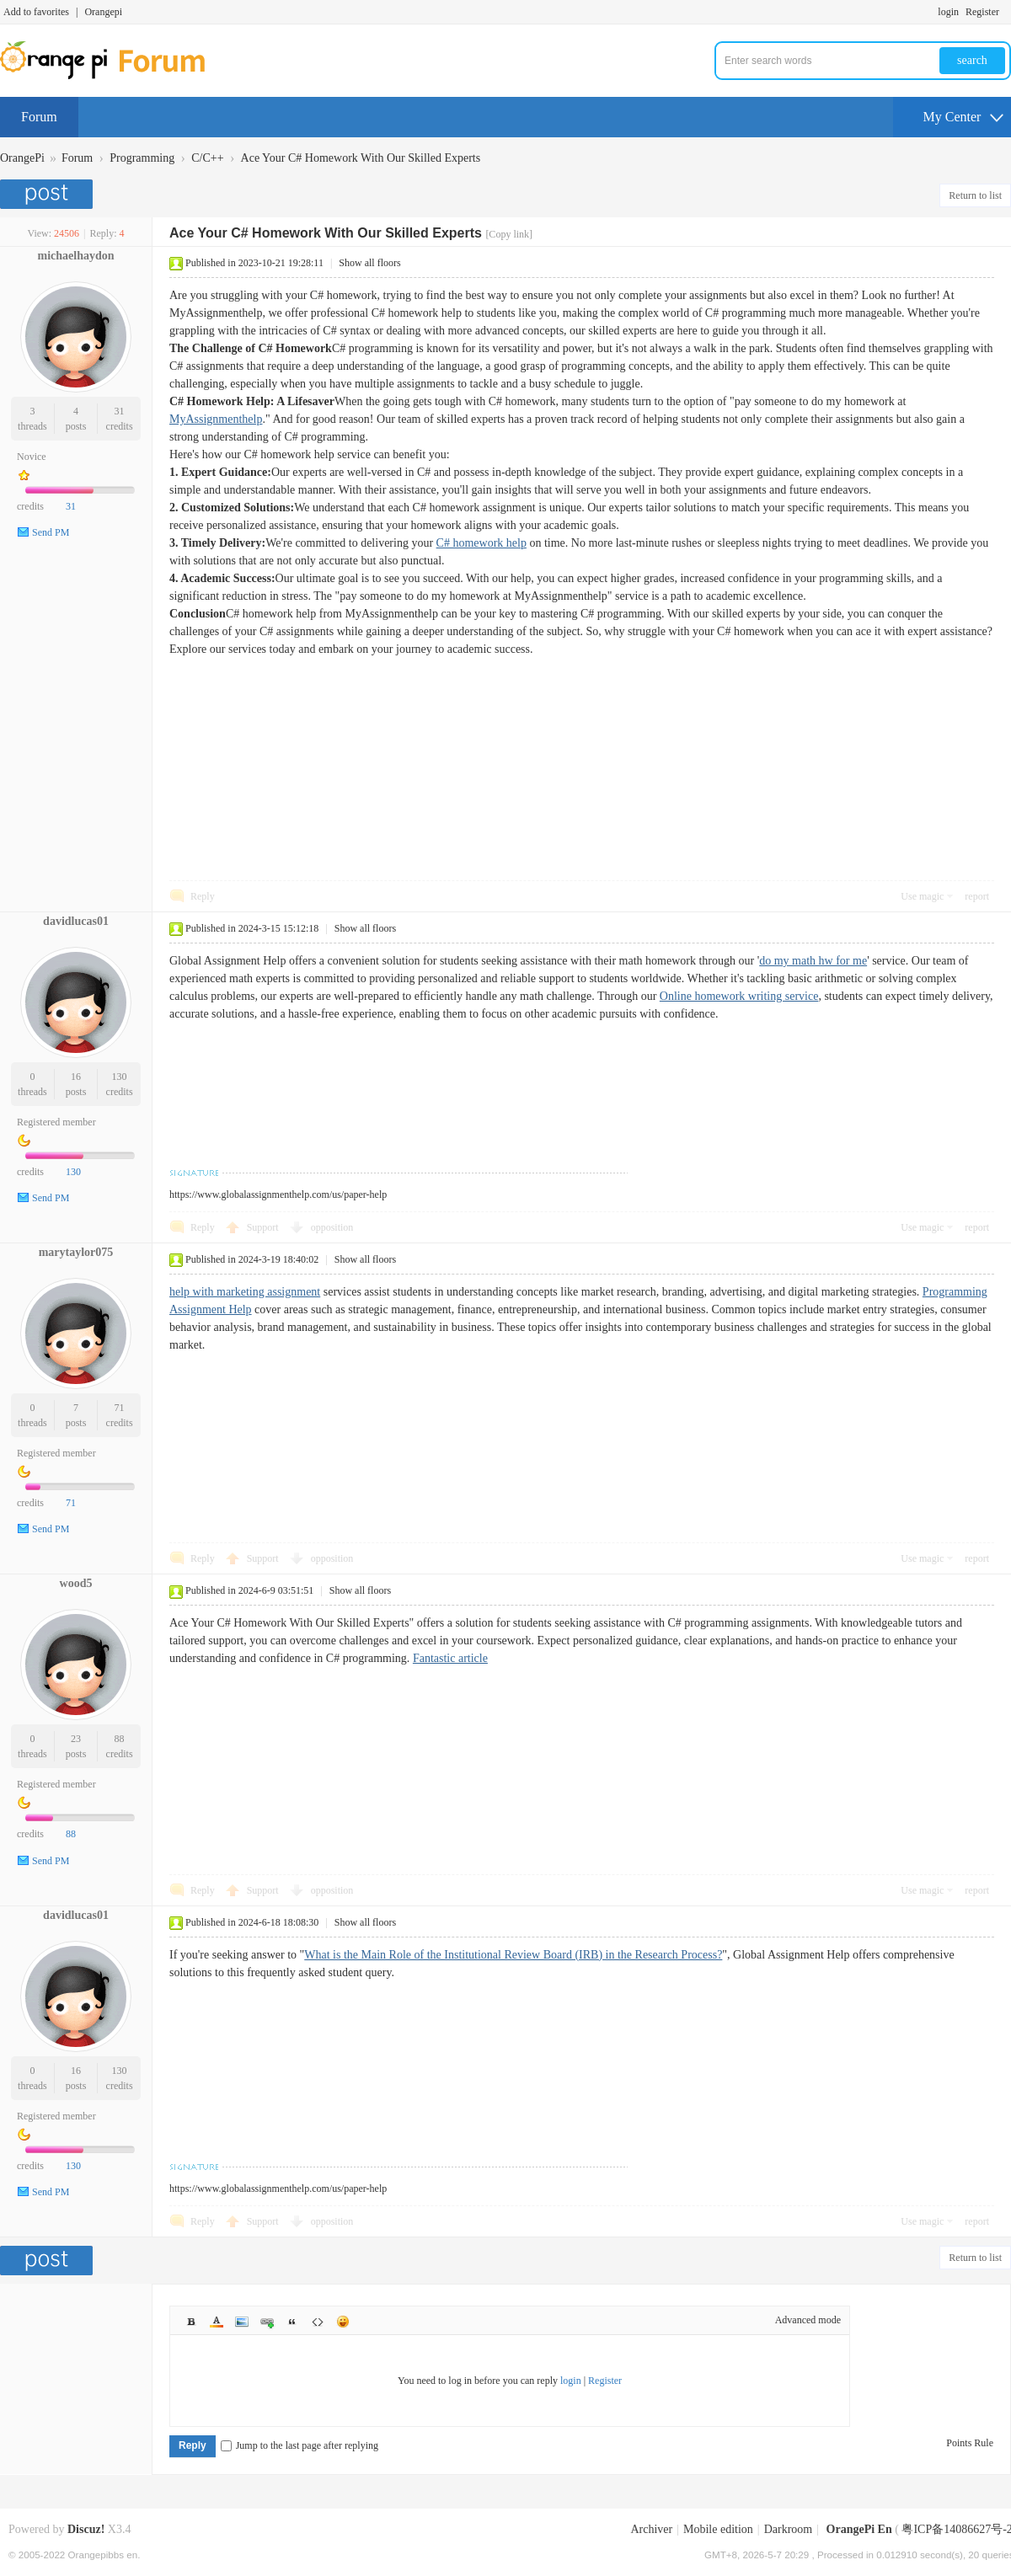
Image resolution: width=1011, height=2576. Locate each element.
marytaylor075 (76, 1252)
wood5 (76, 1583)
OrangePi (22, 158)
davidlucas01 (76, 921)
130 (119, 1076)
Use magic (922, 896)
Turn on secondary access (1007, 11)
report (977, 896)
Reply (202, 896)
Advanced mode (808, 2320)
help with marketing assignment (244, 1291)
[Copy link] (508, 234)
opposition (332, 1227)
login (948, 12)
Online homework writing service (739, 996)
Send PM (50, 532)
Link (267, 2321)
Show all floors (369, 263)
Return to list (975, 195)
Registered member (56, 1122)
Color (216, 2321)
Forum (39, 117)
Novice (31, 456)
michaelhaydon (75, 255)
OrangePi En (859, 2529)
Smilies (342, 2321)
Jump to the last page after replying (299, 2445)
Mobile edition (718, 2529)
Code (317, 2321)
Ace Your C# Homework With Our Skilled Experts (361, 158)
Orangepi (103, 12)
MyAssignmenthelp (215, 419)
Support (264, 1227)
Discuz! (85, 2529)
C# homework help (481, 543)
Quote (292, 2321)
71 (120, 1408)
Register (982, 12)
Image (241, 2321)
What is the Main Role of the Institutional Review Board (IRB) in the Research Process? (513, 1954)
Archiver (651, 2529)
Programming (142, 158)
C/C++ (207, 158)
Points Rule (969, 2443)
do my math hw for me (813, 960)
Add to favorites (36, 12)
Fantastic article (450, 1658)
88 (120, 1739)
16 (76, 1076)
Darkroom (788, 2529)
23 (76, 1739)
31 (120, 411)
